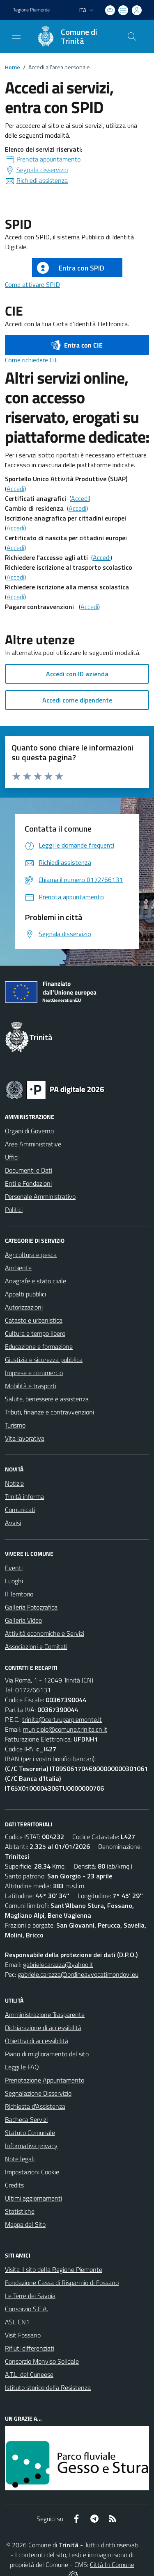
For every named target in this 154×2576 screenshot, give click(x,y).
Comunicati (20, 1509)
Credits (14, 2185)
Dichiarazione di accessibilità (43, 2028)
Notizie (14, 1483)
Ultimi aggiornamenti (33, 2198)
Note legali (19, 2159)
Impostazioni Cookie (32, 2172)
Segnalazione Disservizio (38, 2093)
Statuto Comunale (30, 2132)
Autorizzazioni (24, 1307)
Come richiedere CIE (31, 360)
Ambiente (18, 1268)
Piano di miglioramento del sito (47, 2054)
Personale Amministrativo (40, 1196)
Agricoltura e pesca (31, 1255)
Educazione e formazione (39, 1346)
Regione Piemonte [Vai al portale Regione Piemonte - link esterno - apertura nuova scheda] (31, 10)
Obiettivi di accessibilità (36, 2041)
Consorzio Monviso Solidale (42, 2361)
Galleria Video (23, 1620)
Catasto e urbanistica (33, 1320)
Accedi (15, 488)
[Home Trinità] (73, 36)
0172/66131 (33, 1690)
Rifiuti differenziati (29, 2348)
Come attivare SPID (32, 284)
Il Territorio (19, 1594)
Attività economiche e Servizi (44, 1633)
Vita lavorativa (24, 1438)
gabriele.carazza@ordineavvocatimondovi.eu (78, 1974)
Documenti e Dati (28, 1170)
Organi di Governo (29, 1131)
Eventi (14, 1568)
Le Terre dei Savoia (30, 2296)
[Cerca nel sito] (132, 36)
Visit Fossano (23, 2335)
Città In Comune (112, 2564)
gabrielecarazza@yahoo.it (58, 1964)
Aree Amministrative (33, 1144)
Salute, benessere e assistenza (47, 1399)
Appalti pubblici (25, 1294)
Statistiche (19, 2211)
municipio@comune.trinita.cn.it (65, 1729)
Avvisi (13, 1523)
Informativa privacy (31, 2146)
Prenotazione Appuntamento (44, 2080)
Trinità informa (24, 1496)
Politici (14, 1209)
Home (12, 67)
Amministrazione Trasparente (45, 2014)
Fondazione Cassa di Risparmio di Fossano (62, 2282)
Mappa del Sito (25, 2224)
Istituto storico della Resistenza (48, 2387)
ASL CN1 (17, 2322)
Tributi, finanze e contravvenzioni (49, 1412)
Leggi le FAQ (22, 2067)
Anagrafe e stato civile (35, 1281)
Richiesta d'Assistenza (35, 2106)
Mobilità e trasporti (30, 1386)
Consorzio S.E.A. (26, 2309)
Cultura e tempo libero (35, 1333)
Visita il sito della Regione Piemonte (53, 2269)
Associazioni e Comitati (36, 1646)
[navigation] (16, 36)
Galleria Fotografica (31, 1607)
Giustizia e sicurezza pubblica (44, 1359)
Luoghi (14, 1581)
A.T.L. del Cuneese (29, 2374)
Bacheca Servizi (26, 2119)
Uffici (11, 1157)
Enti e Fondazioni (28, 1183)
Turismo (15, 1425)
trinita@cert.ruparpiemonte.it (62, 1719)
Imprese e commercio (34, 1373)
